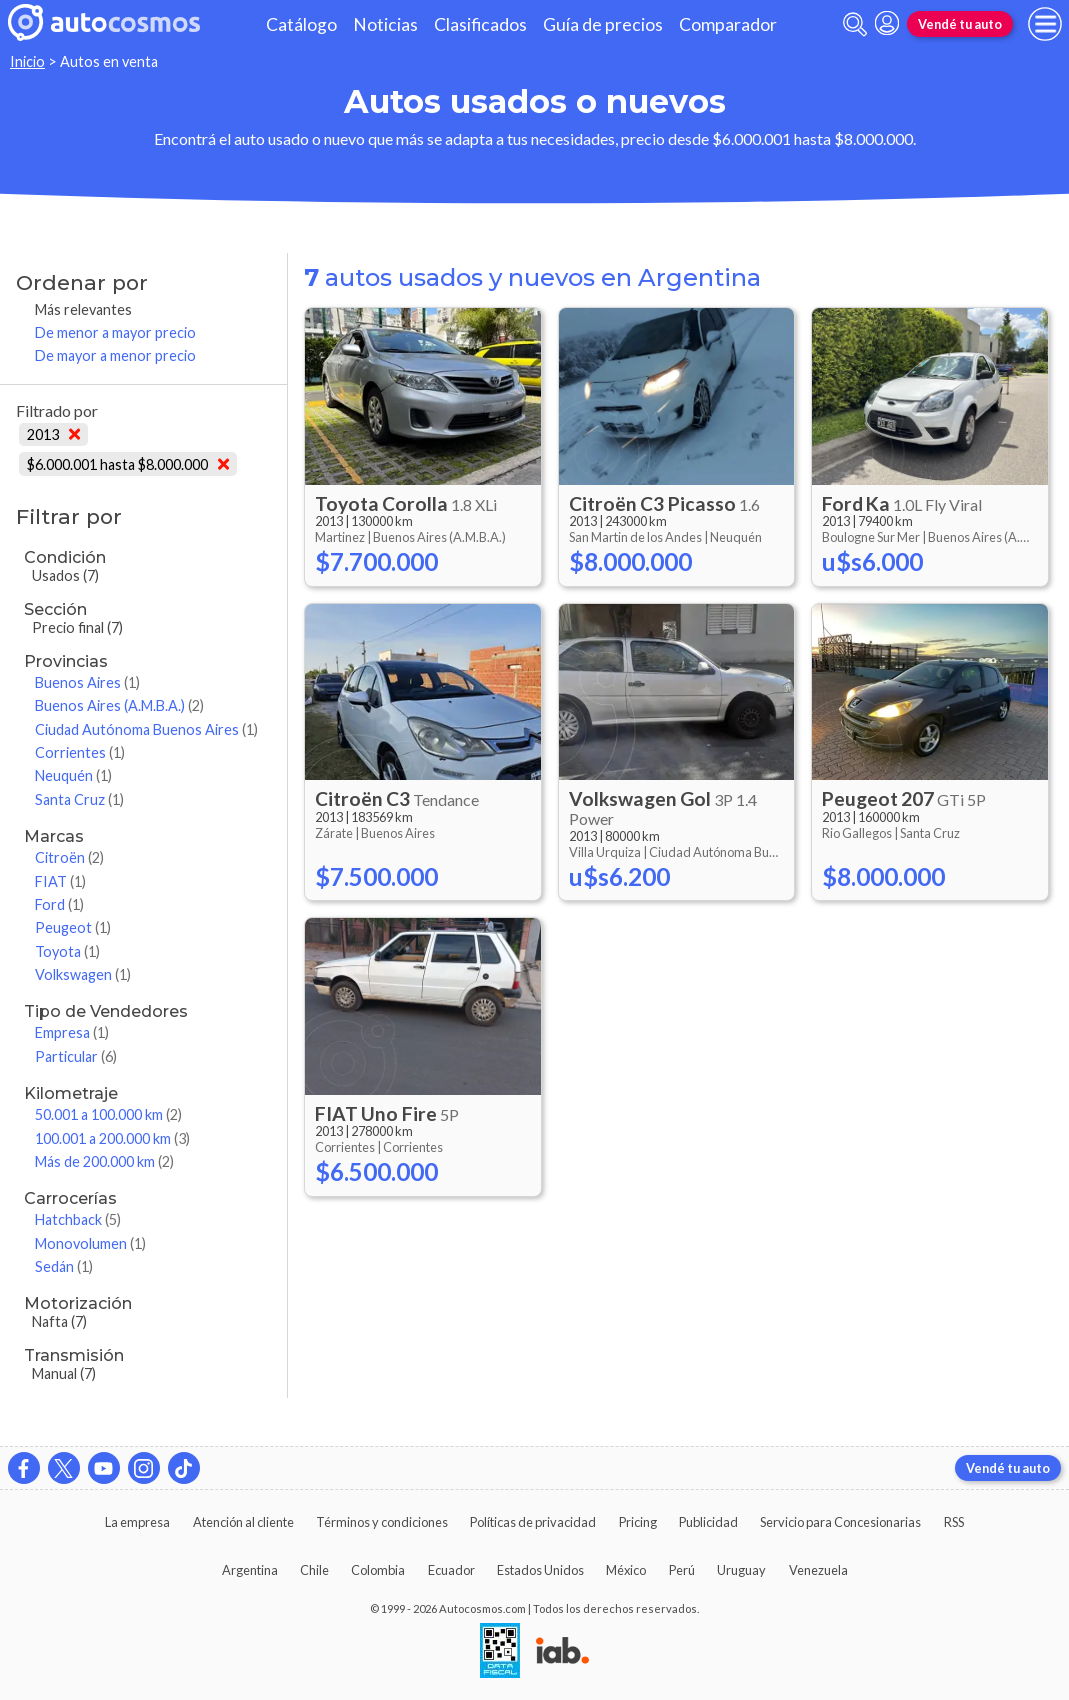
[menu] (1045, 24)
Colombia (378, 1570)
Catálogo (301, 24)
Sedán (64, 1266)
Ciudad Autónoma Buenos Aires (146, 729)
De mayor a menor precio (115, 355)
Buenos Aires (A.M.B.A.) (119, 705)
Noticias (385, 24)
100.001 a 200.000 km (112, 1138)
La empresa (137, 1522)
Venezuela (818, 1570)
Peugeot (73, 927)
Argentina (250, 1570)
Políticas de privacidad (533, 1522)
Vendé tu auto (960, 24)
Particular (76, 1056)
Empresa (72, 1032)
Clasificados (480, 24)
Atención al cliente (243, 1522)
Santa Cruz (79, 799)
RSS (954, 1522)
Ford (59, 904)
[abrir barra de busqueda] (855, 24)
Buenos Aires (87, 682)
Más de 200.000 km (104, 1161)
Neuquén (73, 775)
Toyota (67, 951)
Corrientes (80, 752)
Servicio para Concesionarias (840, 1522)
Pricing (638, 1522)
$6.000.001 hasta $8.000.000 (128, 464)
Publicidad (708, 1522)
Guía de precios (603, 24)
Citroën (69, 857)
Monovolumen (90, 1243)
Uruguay (741, 1570)
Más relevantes (83, 309)
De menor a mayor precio (115, 332)
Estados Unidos (540, 1570)
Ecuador (451, 1570)
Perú (682, 1570)
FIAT (60, 881)
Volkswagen (83, 974)
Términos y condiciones (382, 1522)
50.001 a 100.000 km (108, 1114)
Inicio (27, 61)
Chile (314, 1570)
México (626, 1570)
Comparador (728, 24)
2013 (53, 434)
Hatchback (78, 1219)
